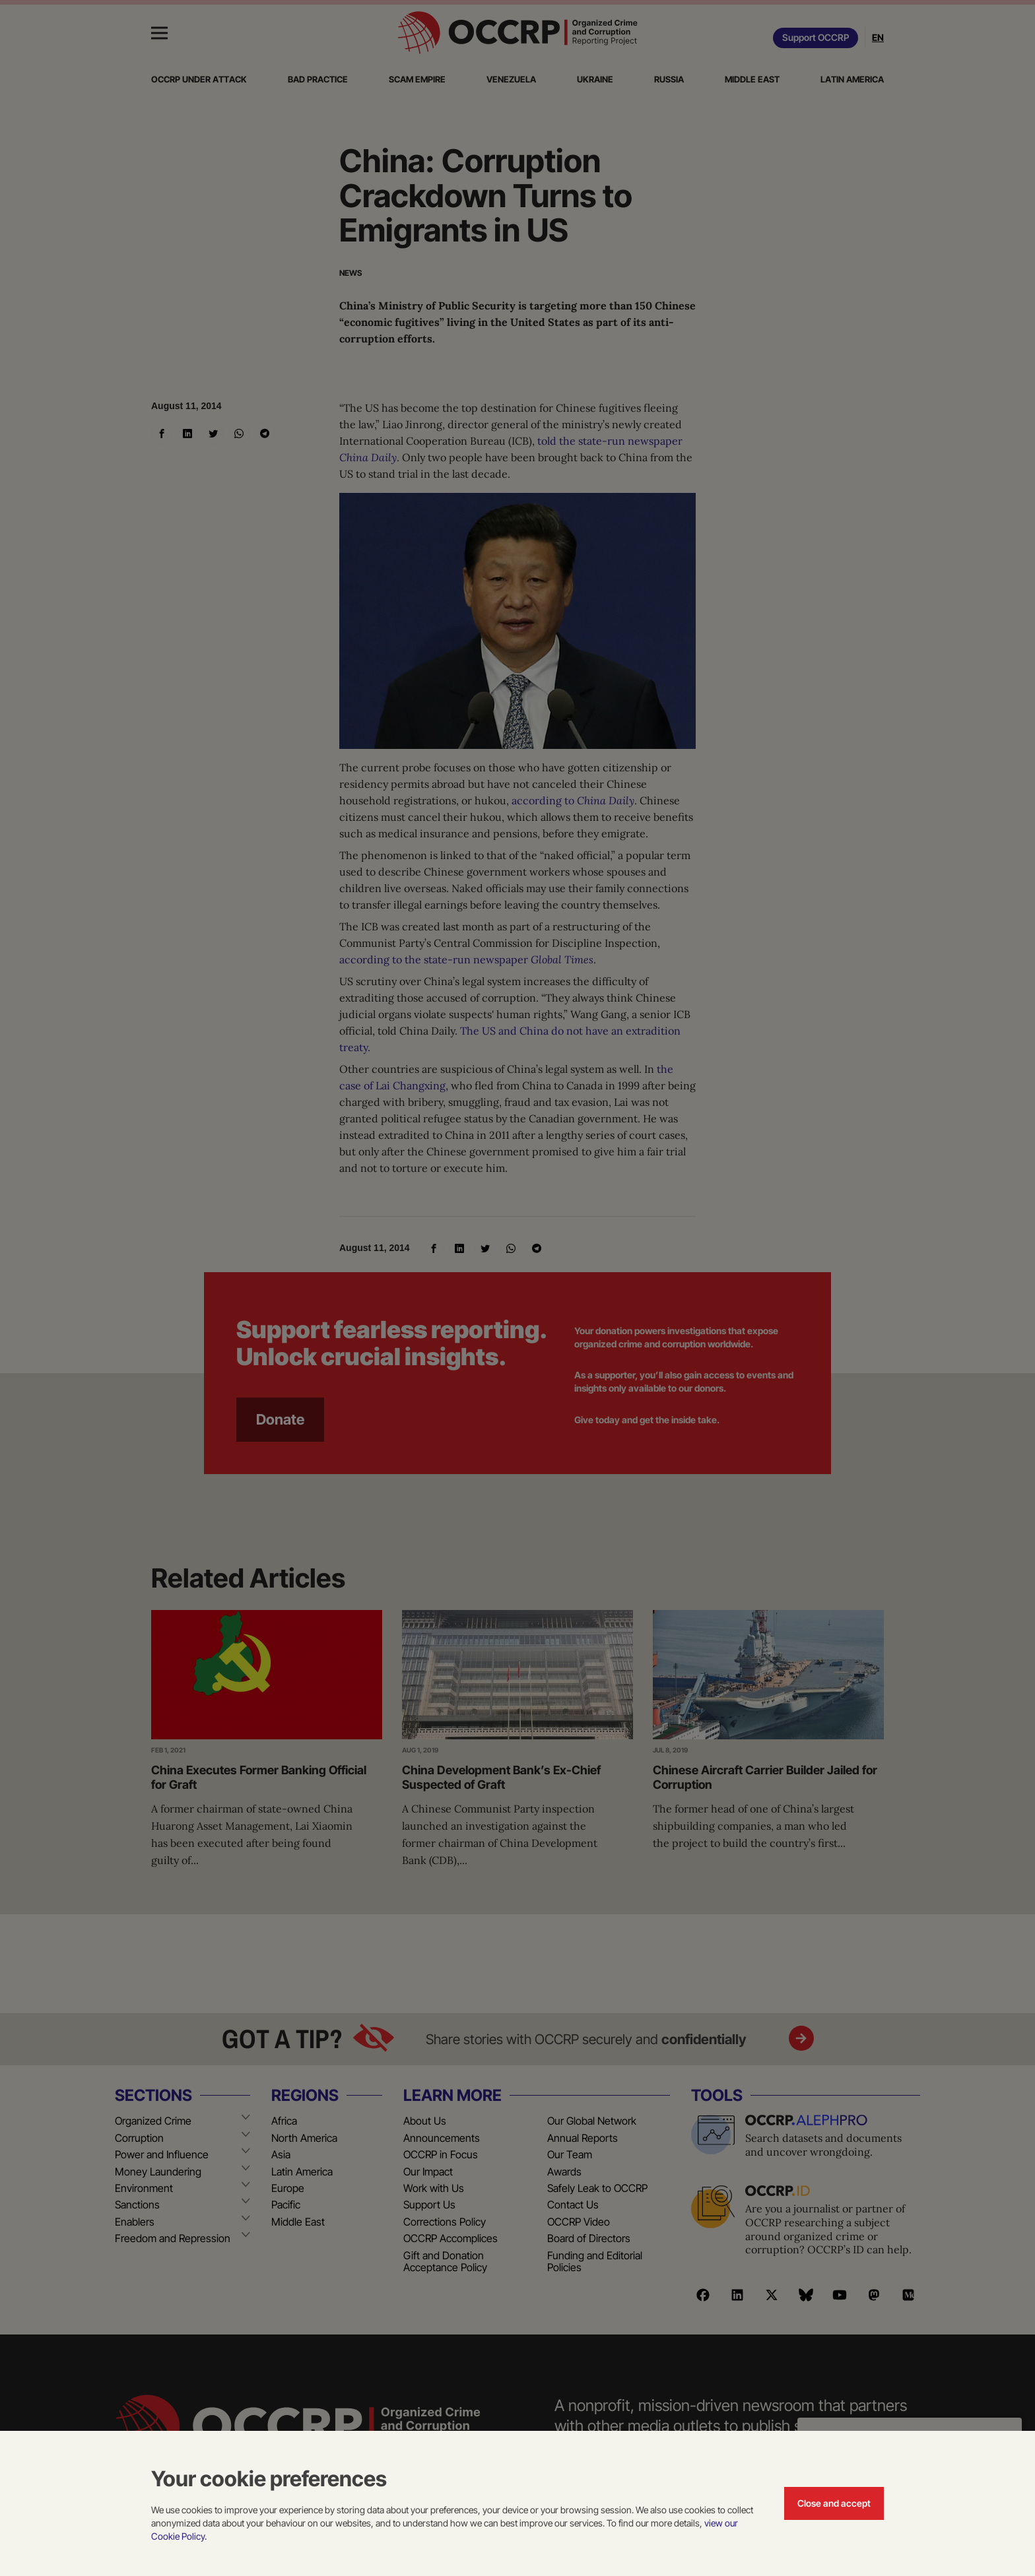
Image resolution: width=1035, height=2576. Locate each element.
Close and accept (834, 2503)
